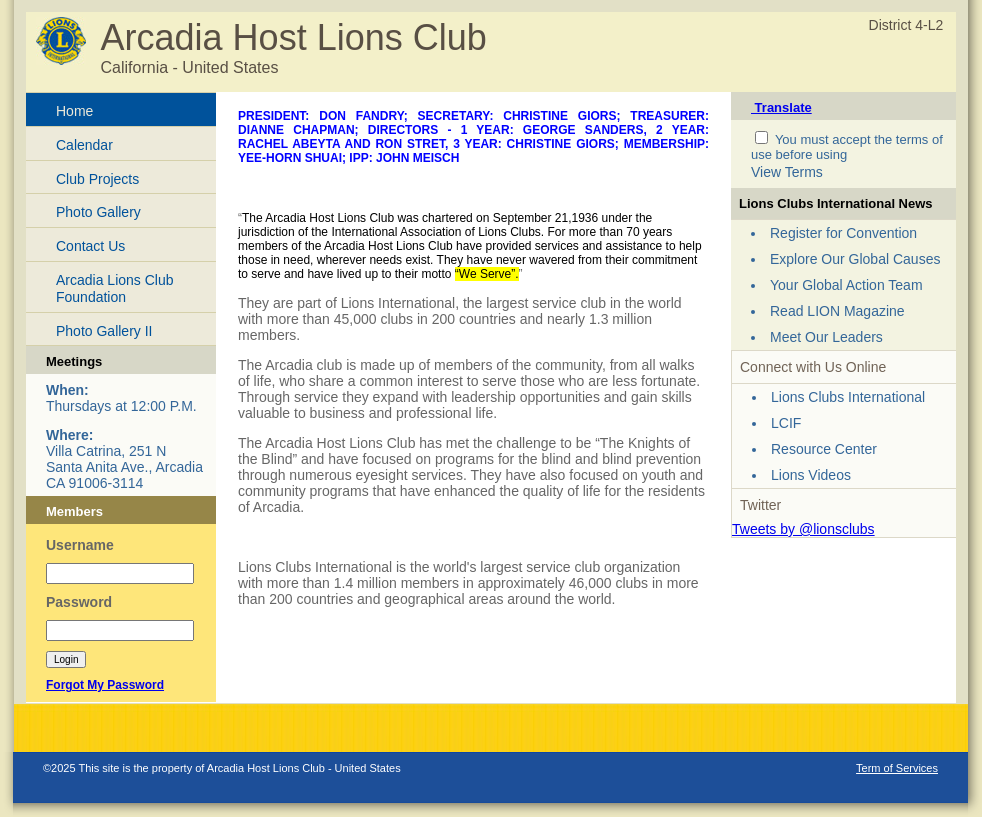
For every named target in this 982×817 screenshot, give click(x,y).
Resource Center (824, 449)
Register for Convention (843, 233)
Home (74, 111)
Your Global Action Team (846, 285)
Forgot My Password (105, 685)
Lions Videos (811, 475)
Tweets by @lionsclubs (803, 529)
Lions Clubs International (848, 397)
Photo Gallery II (104, 331)
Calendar (84, 145)
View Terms (787, 172)
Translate (781, 107)
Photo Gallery (98, 212)
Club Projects (97, 179)
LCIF (786, 423)
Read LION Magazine (837, 311)
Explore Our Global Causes (855, 259)
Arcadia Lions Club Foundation (115, 288)
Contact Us (90, 246)
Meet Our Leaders (826, 337)
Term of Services (897, 768)
